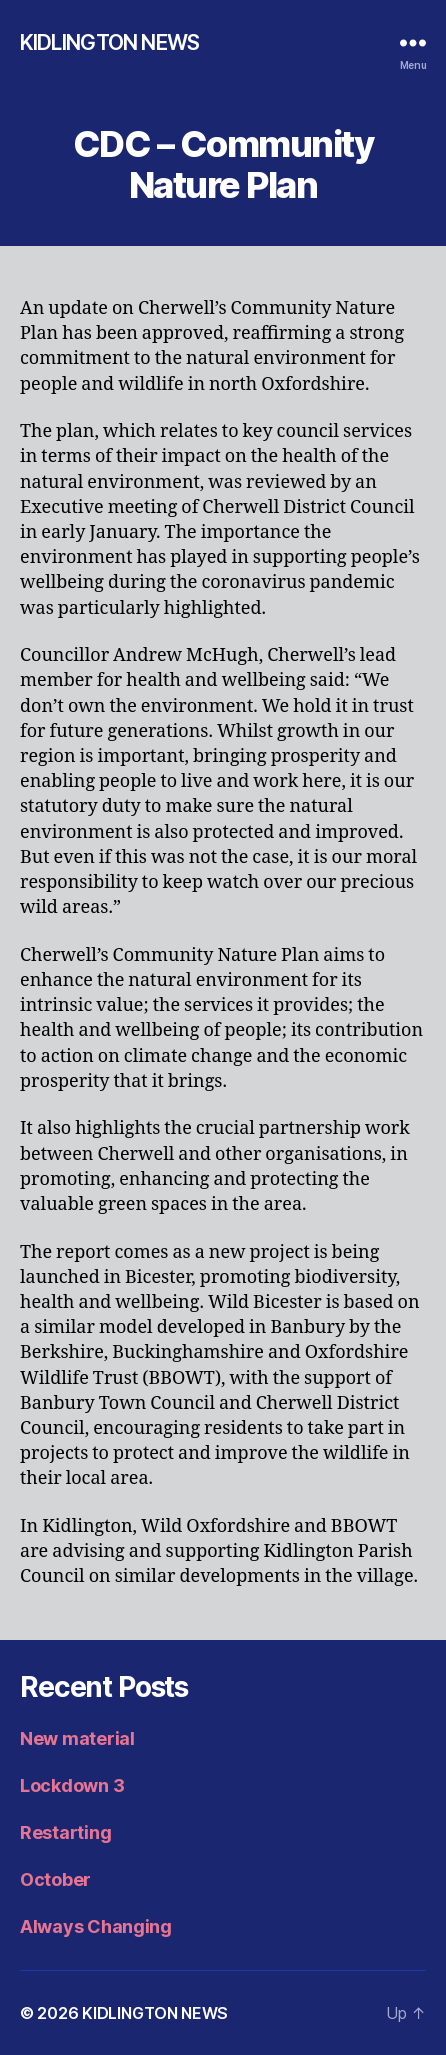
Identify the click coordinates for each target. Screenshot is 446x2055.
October (55, 1879)
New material (77, 1738)
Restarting (65, 1832)
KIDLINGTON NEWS (109, 42)
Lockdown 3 (72, 1785)
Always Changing (96, 1926)
